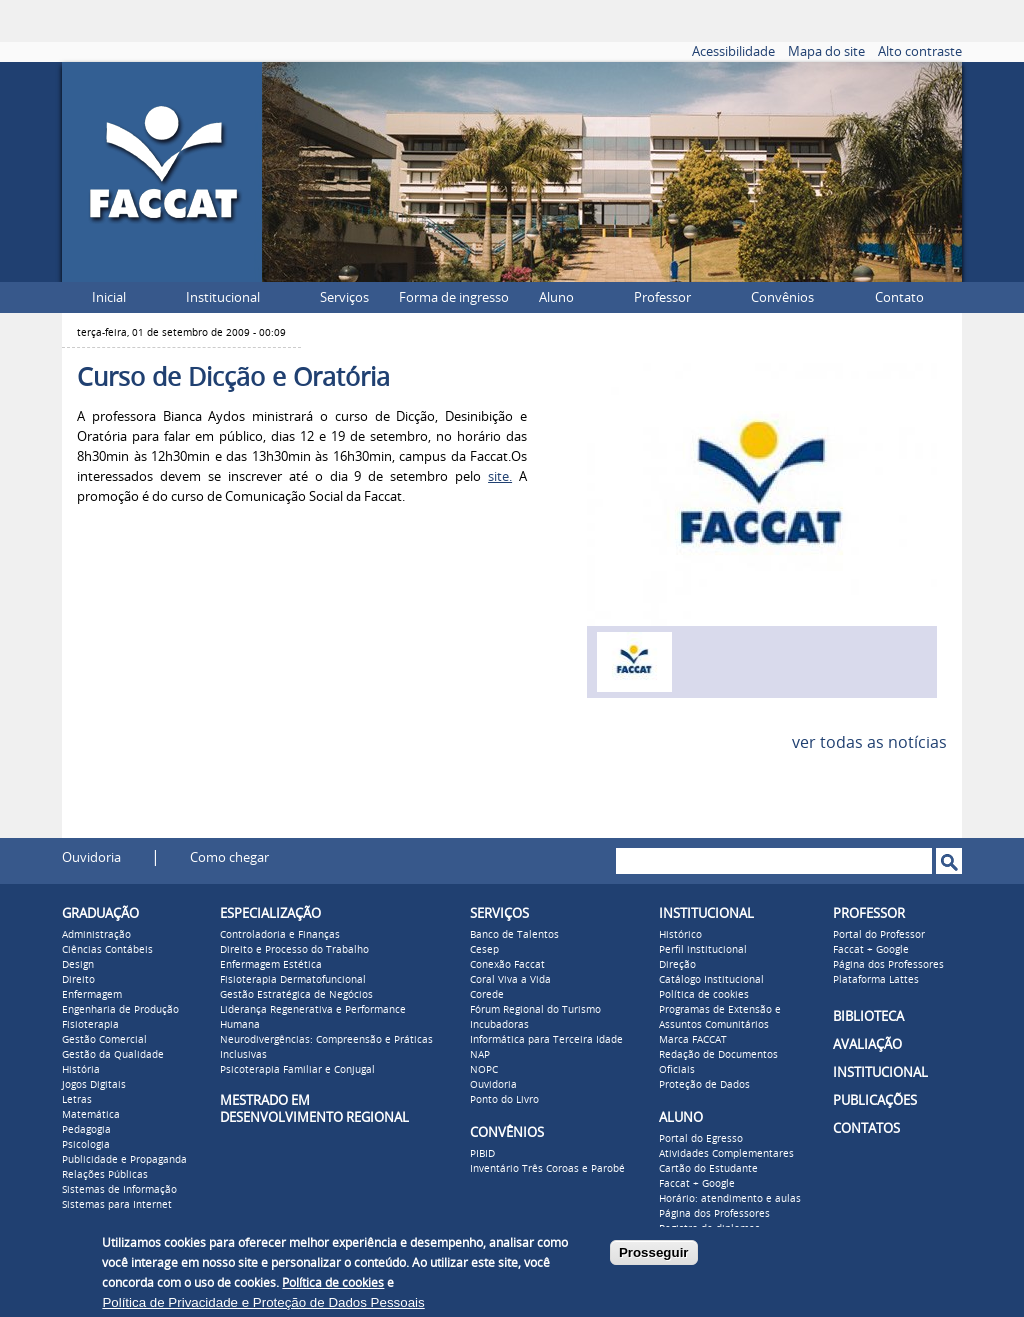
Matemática (91, 1115)
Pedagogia (86, 1130)
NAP (480, 1055)
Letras (77, 1100)
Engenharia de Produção (120, 1010)
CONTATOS (866, 1128)
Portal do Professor (879, 935)
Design (78, 965)
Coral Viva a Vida (510, 980)
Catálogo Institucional (711, 980)
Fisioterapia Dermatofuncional (293, 980)
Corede (487, 995)
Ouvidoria (91, 857)
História (81, 1070)
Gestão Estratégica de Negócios (296, 995)
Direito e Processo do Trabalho (294, 950)
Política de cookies (704, 995)
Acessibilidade (733, 51)
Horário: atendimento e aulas (730, 1199)
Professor (662, 297)
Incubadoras (499, 1025)
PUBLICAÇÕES (875, 1100)
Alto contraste (920, 51)
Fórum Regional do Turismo (535, 1010)
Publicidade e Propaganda (124, 1160)
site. (500, 476)
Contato (899, 297)
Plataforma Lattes (876, 980)
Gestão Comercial (104, 1040)
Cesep (484, 950)
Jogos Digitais (94, 1085)
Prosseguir (654, 1252)
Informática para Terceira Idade (546, 1040)
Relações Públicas (105, 1175)
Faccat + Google (697, 1184)
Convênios (782, 297)
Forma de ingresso (454, 297)
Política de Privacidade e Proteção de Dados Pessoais (263, 1302)
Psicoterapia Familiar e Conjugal (297, 1070)
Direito (78, 980)
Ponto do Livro (504, 1100)
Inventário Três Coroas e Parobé (547, 1169)
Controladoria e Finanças (280, 935)
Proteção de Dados (704, 1085)
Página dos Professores (714, 1214)
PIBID (482, 1154)
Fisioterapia (90, 1025)
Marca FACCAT (693, 1040)
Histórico (680, 935)
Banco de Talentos (514, 935)
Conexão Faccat (507, 965)
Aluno (556, 297)
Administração (96, 935)
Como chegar (229, 857)
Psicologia (86, 1145)
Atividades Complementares (726, 1154)
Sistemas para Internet (117, 1205)
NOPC (484, 1070)
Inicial (109, 297)
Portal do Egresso (701, 1139)
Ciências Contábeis (107, 950)
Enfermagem (92, 995)
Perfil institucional (703, 950)
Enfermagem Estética (271, 965)
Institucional (223, 297)
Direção (677, 965)
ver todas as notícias (869, 742)
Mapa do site (826, 51)
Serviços (344, 297)
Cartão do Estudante (708, 1169)
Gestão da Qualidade (113, 1055)
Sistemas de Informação (119, 1190)
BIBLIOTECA (868, 1016)
